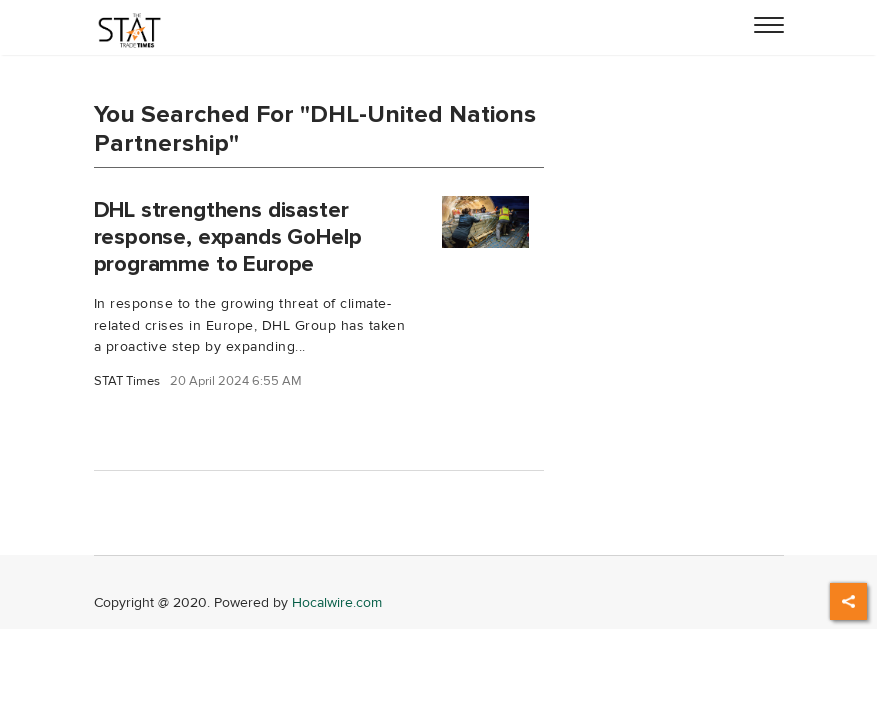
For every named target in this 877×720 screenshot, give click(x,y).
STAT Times (127, 381)
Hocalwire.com (337, 602)
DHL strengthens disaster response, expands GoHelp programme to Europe (228, 237)
